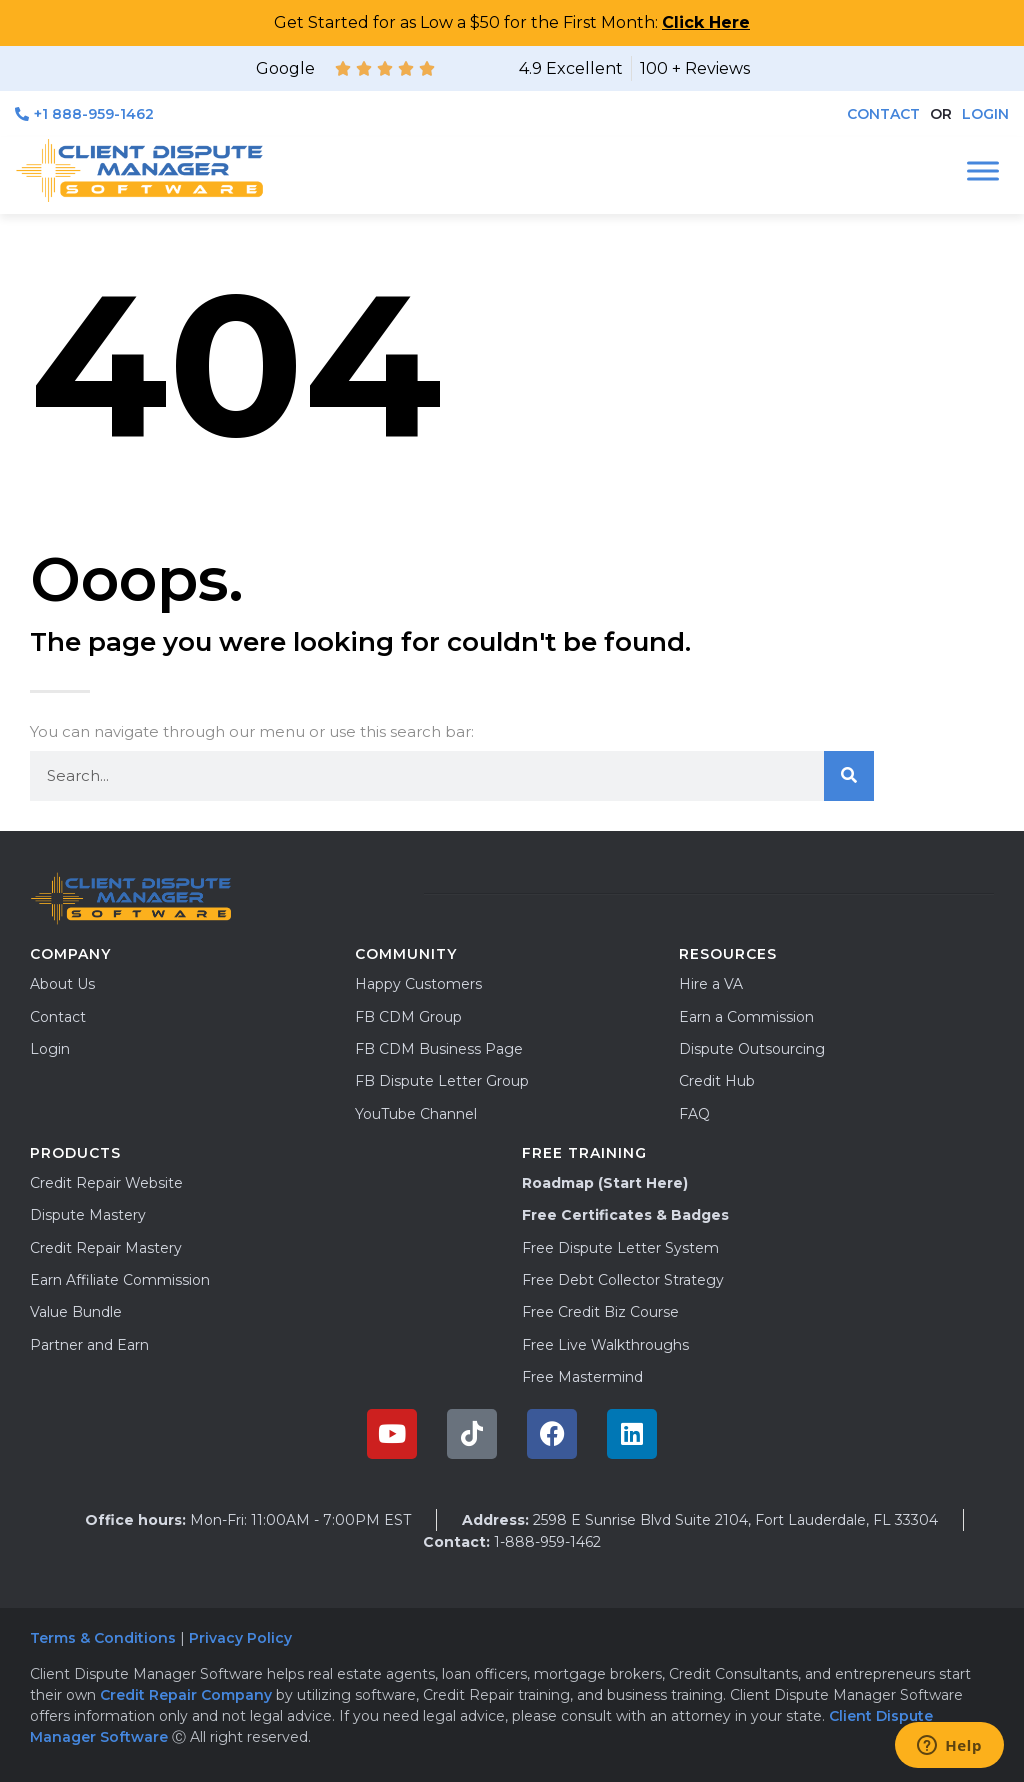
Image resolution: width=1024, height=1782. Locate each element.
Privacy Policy (242, 1638)
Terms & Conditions (103, 1638)
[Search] (849, 776)
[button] (941, 114)
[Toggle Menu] (983, 170)
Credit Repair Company (186, 1695)
